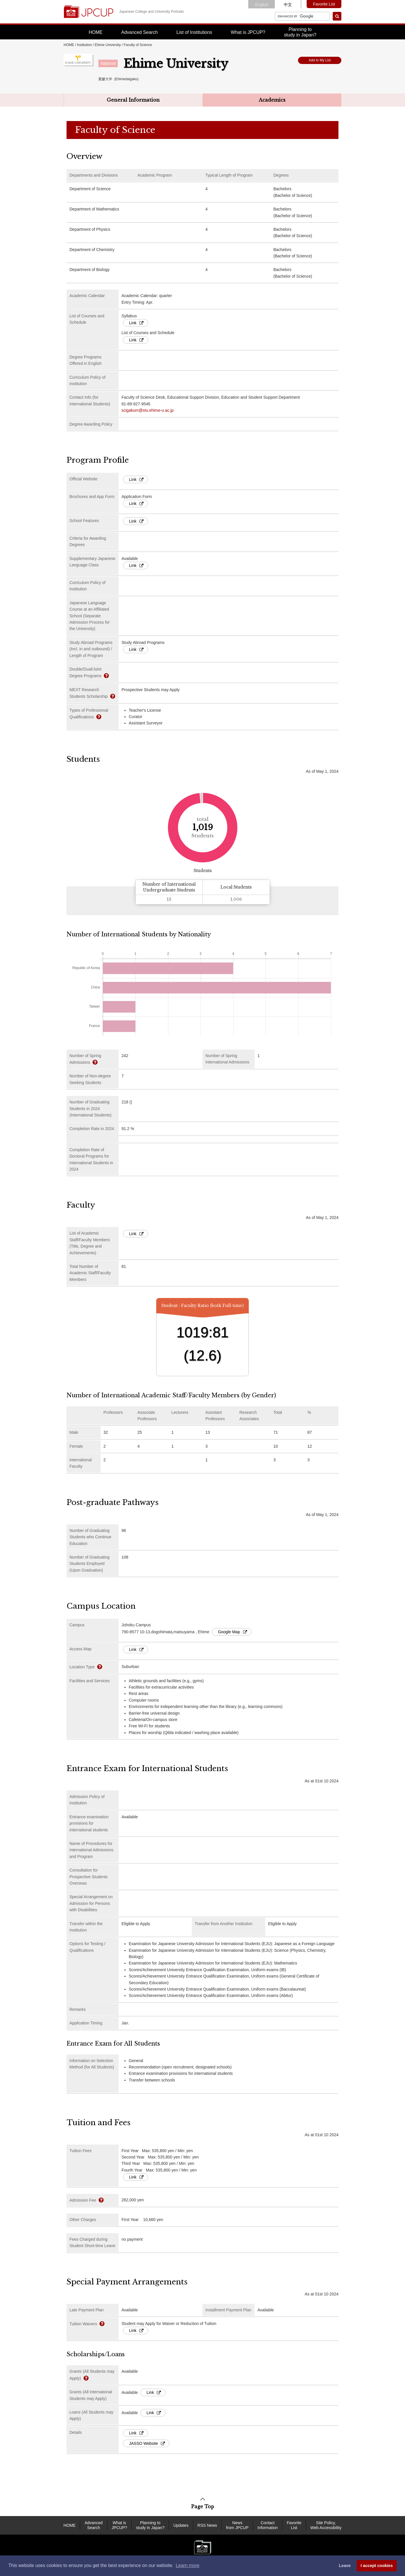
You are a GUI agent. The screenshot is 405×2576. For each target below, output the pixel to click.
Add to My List (320, 60)
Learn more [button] (187, 2565)
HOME (96, 32)
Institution (84, 45)
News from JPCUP (237, 2525)
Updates (180, 2525)
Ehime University (108, 45)
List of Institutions (194, 32)
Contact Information (267, 2525)
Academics (272, 100)
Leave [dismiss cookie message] (345, 2565)
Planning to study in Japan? (150, 2525)
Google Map (232, 1632)
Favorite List (324, 4)
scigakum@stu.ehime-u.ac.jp (148, 410)
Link (136, 323)
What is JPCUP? (248, 32)
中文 (288, 4)
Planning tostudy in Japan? (300, 32)
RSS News (207, 2525)
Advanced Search (139, 32)
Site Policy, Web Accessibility (326, 2525)
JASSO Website (147, 2443)
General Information (133, 100)
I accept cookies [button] (377, 2565)
